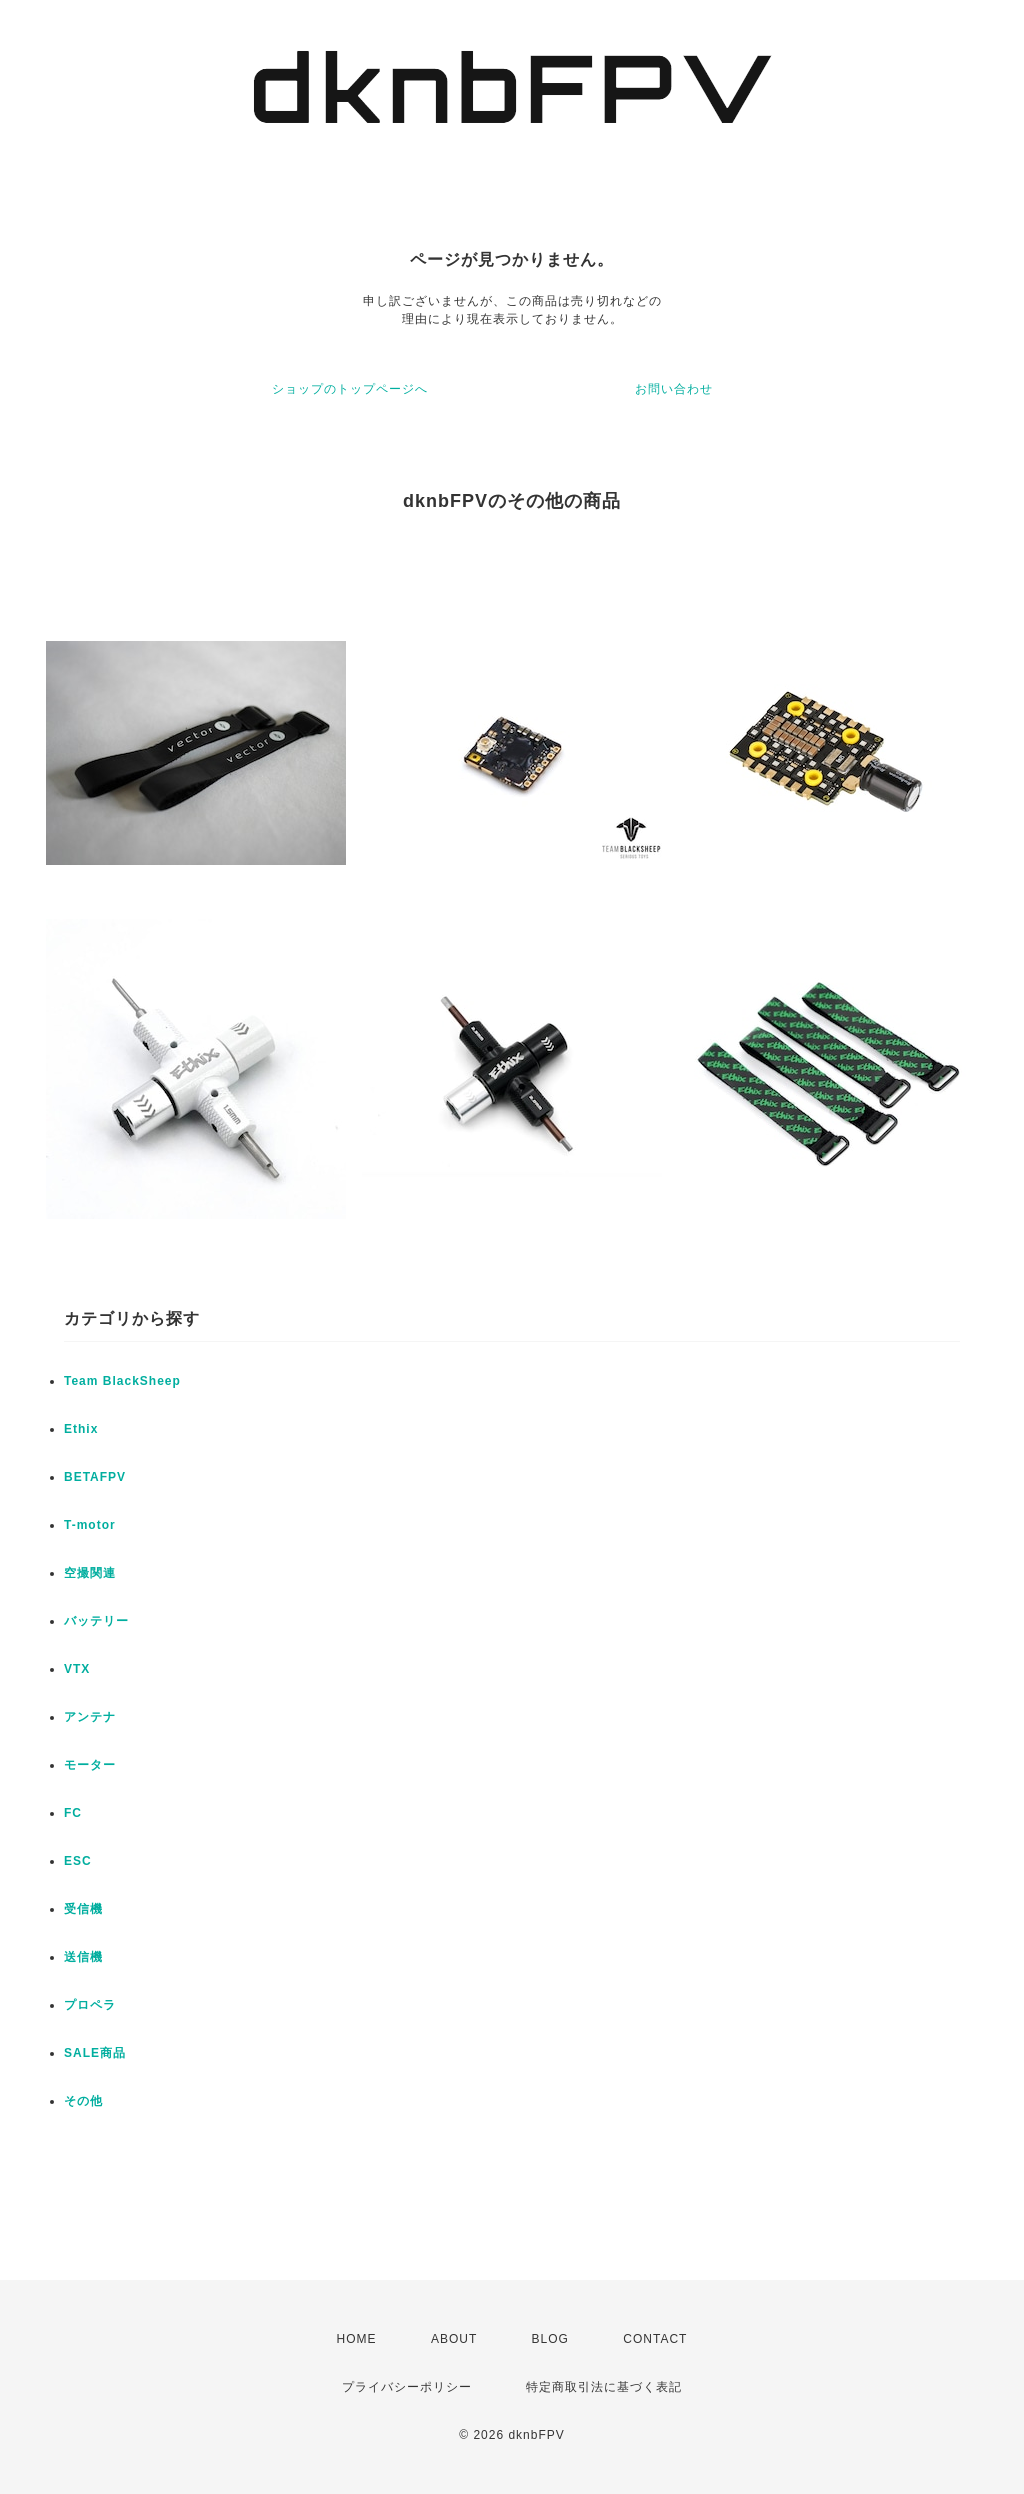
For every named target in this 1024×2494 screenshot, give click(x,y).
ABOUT (454, 2339)
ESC (78, 1861)
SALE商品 (95, 2053)
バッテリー (96, 1621)
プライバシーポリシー (407, 2387)
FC (73, 1813)
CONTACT (655, 2339)
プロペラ (90, 2005)
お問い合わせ (674, 389)
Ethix (81, 1429)
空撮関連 (90, 1573)
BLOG (550, 2339)
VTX (77, 1669)
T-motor (90, 1525)
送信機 (83, 1957)
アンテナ (90, 1717)
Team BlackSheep (122, 1381)
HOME (357, 2339)
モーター (90, 1765)
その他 (83, 2101)
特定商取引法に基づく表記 (604, 2387)
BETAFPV (95, 1477)
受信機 (83, 1909)
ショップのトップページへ (350, 389)
